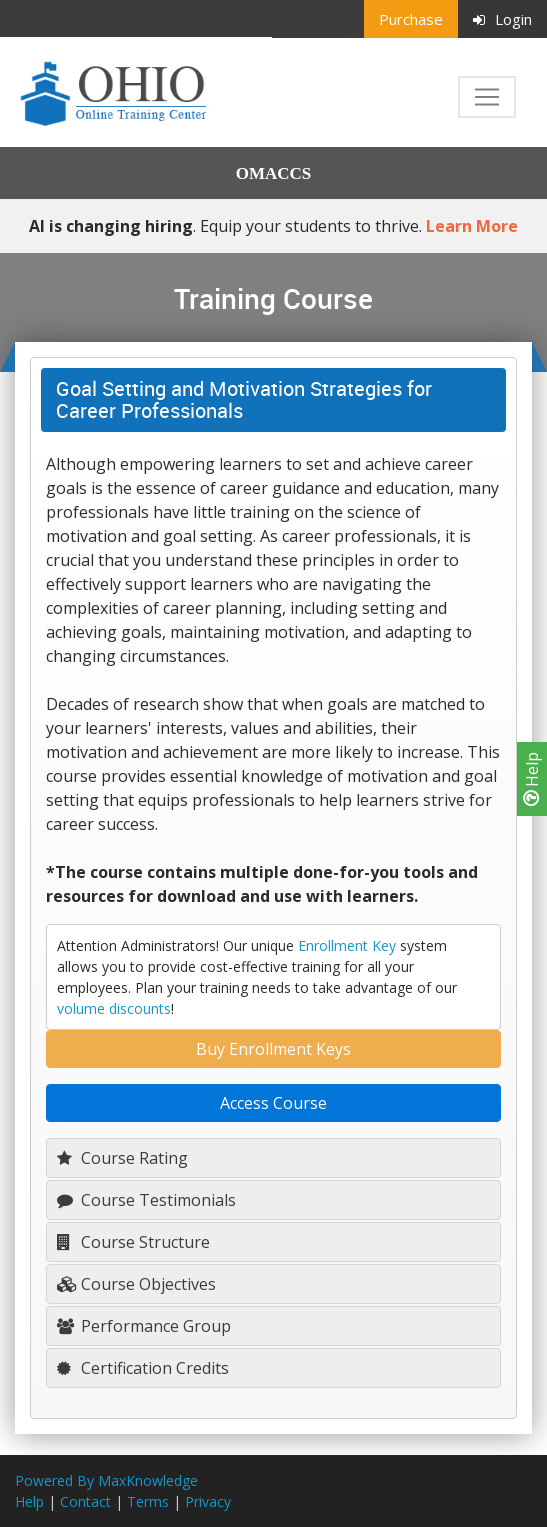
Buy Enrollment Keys (273, 1049)
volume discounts (114, 1008)
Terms (148, 1501)
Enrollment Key (347, 945)
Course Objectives (136, 1284)
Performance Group (144, 1326)
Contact (85, 1501)
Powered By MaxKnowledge (106, 1480)
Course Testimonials (146, 1200)
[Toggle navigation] (487, 97)
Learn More (472, 226)
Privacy (208, 1501)
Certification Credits (143, 1368)
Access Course (273, 1103)
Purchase (411, 19)
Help (532, 779)
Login (502, 19)
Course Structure (133, 1242)
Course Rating (122, 1158)
